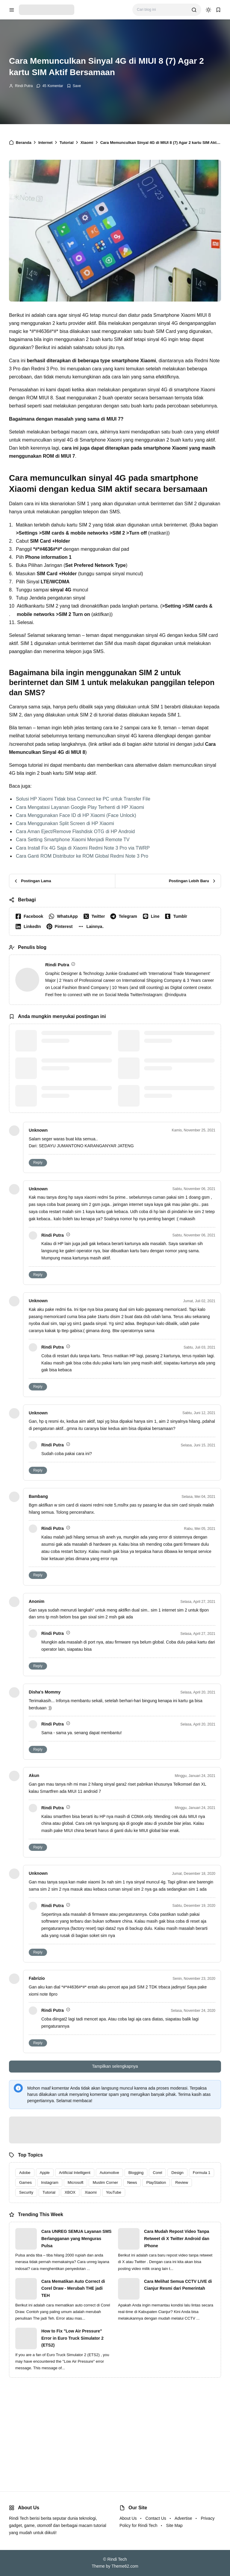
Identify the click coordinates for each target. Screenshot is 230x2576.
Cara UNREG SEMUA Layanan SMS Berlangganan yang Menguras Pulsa (76, 2238)
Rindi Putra (24, 86)
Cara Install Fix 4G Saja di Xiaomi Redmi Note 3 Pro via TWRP (83, 847)
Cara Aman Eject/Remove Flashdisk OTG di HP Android (75, 831)
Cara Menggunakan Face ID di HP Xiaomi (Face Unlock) (76, 815)
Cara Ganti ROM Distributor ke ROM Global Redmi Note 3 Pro (82, 856)
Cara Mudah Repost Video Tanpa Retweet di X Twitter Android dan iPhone (176, 2238)
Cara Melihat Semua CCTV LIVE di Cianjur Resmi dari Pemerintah (178, 2285)
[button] (92, 926)
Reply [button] (38, 1162)
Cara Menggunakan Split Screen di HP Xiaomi (65, 823)
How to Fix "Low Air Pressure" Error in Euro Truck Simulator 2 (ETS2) (72, 2338)
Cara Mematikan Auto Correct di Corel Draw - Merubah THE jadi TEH (73, 2288)
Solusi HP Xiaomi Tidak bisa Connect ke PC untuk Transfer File (83, 798)
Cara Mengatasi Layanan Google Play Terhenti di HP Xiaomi (80, 807)
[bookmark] (218, 10)
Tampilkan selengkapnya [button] (115, 2066)
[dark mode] (208, 10)
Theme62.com (124, 2566)
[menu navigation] (11, 10)
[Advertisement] (115, 2428)
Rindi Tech (117, 2559)
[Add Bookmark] (74, 86)
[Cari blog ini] (162, 10)
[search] (194, 10)
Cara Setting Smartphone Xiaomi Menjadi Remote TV (72, 839)
